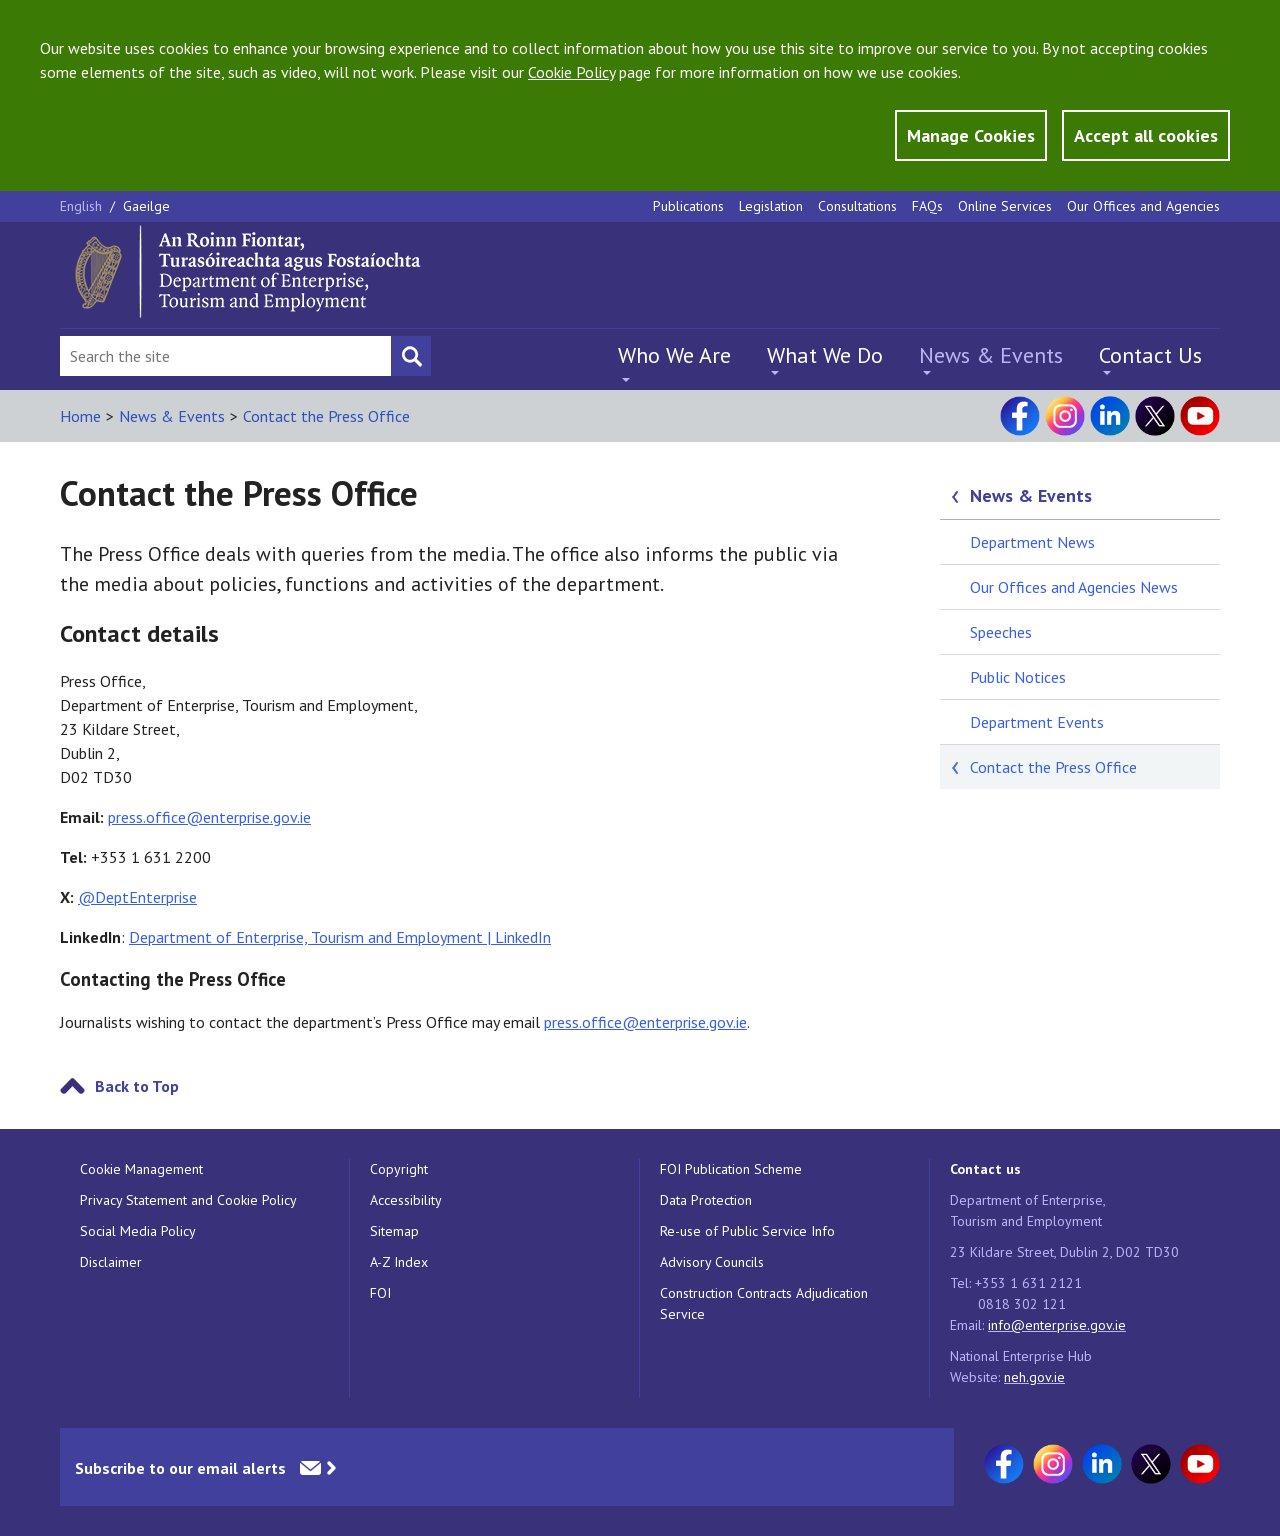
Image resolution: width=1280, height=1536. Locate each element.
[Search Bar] (225, 356)
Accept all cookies (1146, 135)
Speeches (1001, 632)
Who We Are (674, 355)
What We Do (825, 355)
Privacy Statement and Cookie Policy (188, 1200)
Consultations (857, 206)
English (83, 206)
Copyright (399, 1169)
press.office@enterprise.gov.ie (209, 817)
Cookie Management (141, 1169)
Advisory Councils (712, 1262)
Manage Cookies (971, 135)
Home (80, 416)
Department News (1032, 542)
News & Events (991, 355)
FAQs (927, 206)
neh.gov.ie (1034, 1377)
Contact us (985, 1169)
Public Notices (1018, 677)
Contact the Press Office (326, 416)
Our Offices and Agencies (1143, 206)
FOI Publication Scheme (731, 1169)
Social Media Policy (138, 1231)
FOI (380, 1293)
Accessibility (406, 1200)
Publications (688, 206)
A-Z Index (399, 1262)
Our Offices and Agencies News (1074, 587)
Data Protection (706, 1200)
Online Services (1005, 206)
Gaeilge (146, 206)
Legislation (771, 206)
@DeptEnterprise (137, 897)
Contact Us (1150, 355)
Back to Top (137, 1086)
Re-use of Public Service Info (747, 1231)
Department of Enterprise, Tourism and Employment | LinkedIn (340, 937)
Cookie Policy (571, 72)
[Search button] (411, 356)
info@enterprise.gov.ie (1057, 1325)
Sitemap (394, 1231)
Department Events (1037, 722)
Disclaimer (111, 1262)
